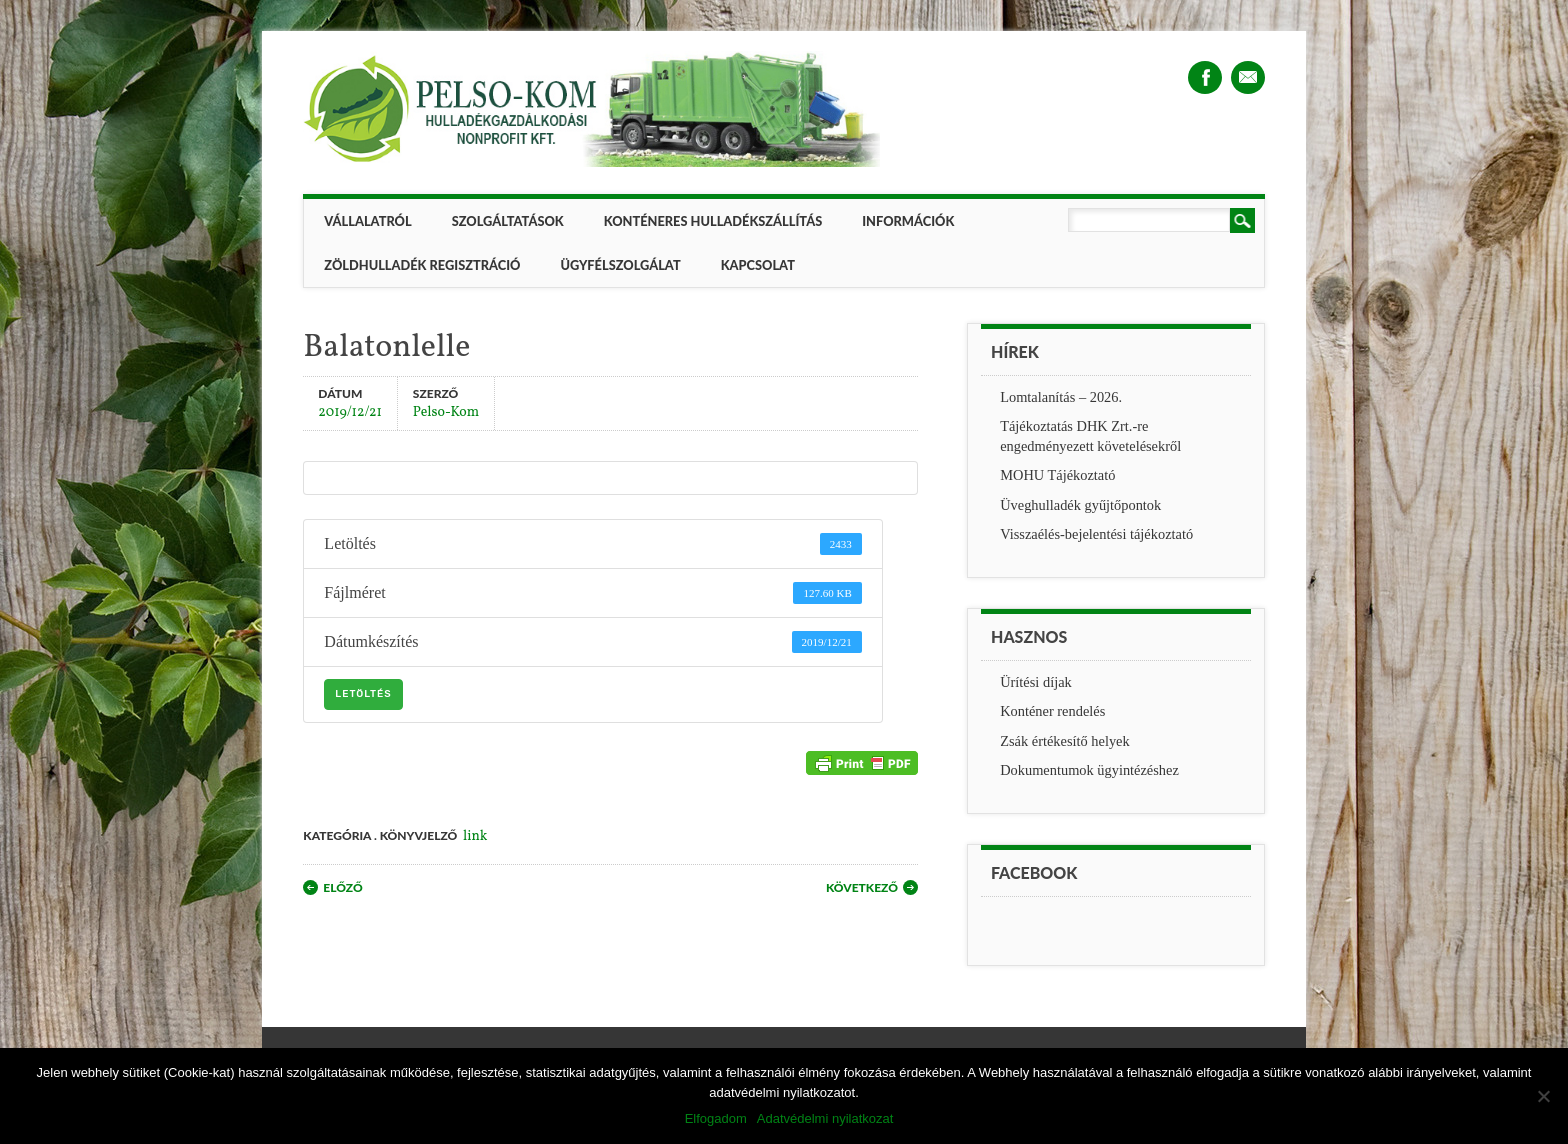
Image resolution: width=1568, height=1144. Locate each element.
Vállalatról (367, 221)
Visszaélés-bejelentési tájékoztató (1096, 534)
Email (1248, 77)
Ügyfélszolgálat (620, 265)
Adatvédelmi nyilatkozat (825, 1118)
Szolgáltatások (508, 221)
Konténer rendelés (1052, 711)
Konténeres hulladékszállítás (713, 221)
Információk (908, 221)
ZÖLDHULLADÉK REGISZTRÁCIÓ (422, 265)
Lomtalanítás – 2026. (1061, 397)
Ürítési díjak (1036, 682)
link (475, 836)
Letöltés (363, 694)
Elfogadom (716, 1118)
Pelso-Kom (446, 411)
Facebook (1205, 77)
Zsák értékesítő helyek (1064, 741)
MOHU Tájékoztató (1057, 475)
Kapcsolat (758, 265)
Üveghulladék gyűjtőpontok (1080, 505)
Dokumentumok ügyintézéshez (1089, 770)
